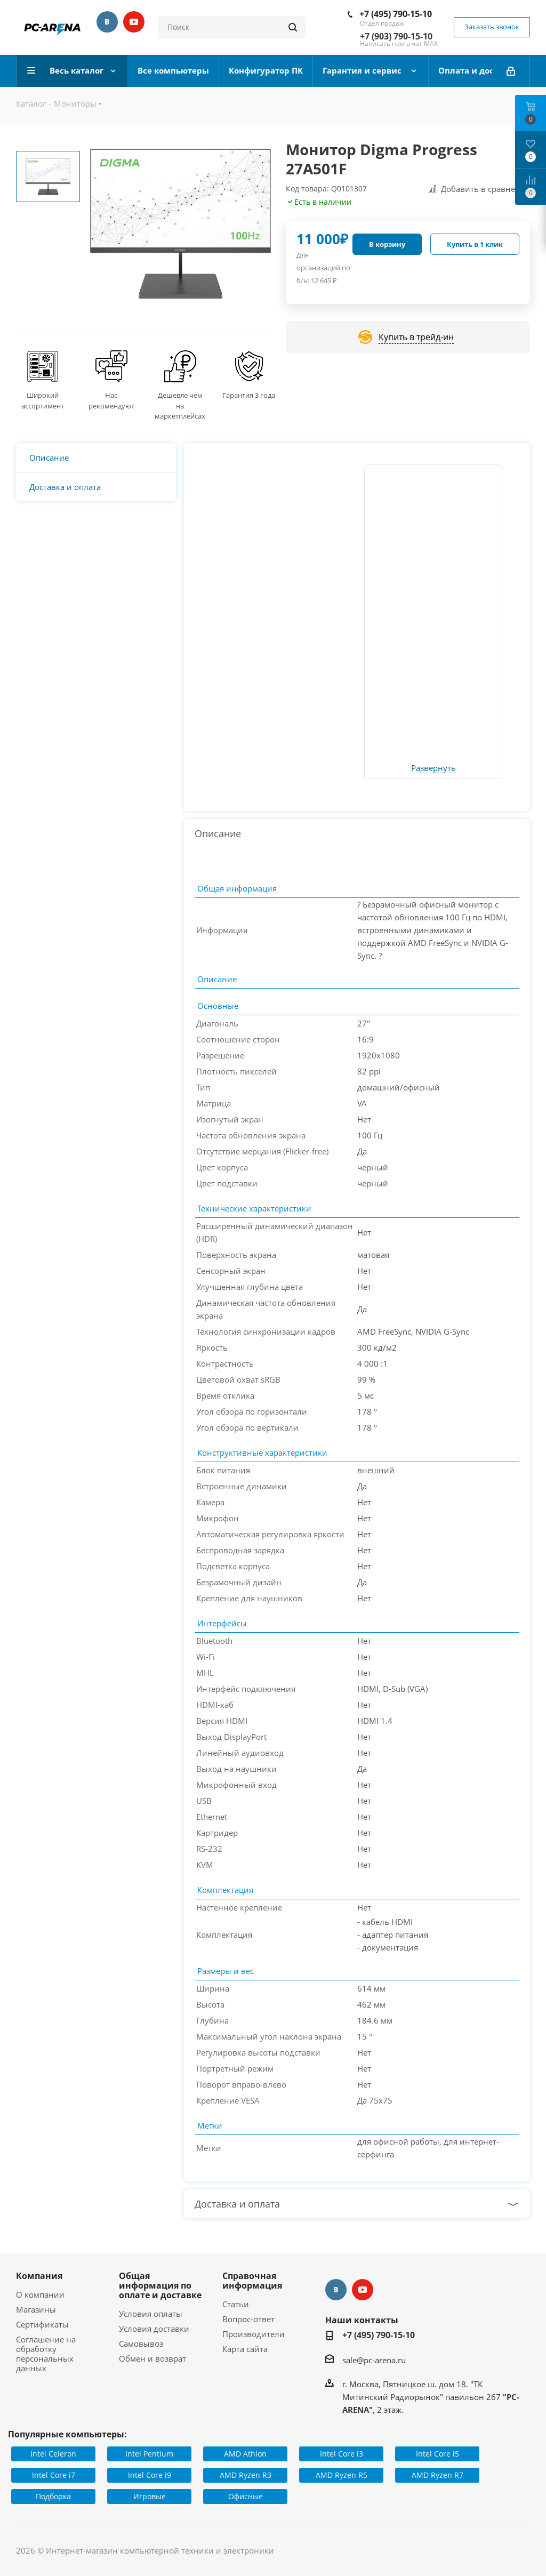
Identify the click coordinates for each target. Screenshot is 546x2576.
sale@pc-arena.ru (374, 2359)
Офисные (245, 2496)
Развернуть (433, 768)
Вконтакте (107, 22)
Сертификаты (42, 2324)
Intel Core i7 (53, 2475)
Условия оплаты (150, 2313)
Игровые (149, 2496)
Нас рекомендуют (111, 400)
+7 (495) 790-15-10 (395, 14)
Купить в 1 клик (475, 244)
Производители (253, 2334)
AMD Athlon (245, 2454)
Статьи (235, 2304)
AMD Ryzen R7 (437, 2475)
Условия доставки (154, 2328)
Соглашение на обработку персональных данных (46, 2353)
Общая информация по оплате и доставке (160, 2285)
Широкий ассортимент (42, 400)
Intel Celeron (53, 2454)
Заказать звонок (491, 26)
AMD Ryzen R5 (341, 2475)
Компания (39, 2276)
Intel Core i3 (341, 2454)
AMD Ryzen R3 (245, 2475)
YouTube (133, 22)
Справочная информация (252, 2280)
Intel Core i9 (149, 2475)
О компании (40, 2294)
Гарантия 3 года (248, 395)
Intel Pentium (149, 2454)
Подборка (53, 2496)
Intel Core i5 (437, 2454)
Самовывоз (141, 2343)
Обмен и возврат (152, 2358)
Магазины (36, 2309)
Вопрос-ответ (248, 2319)
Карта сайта (245, 2349)
